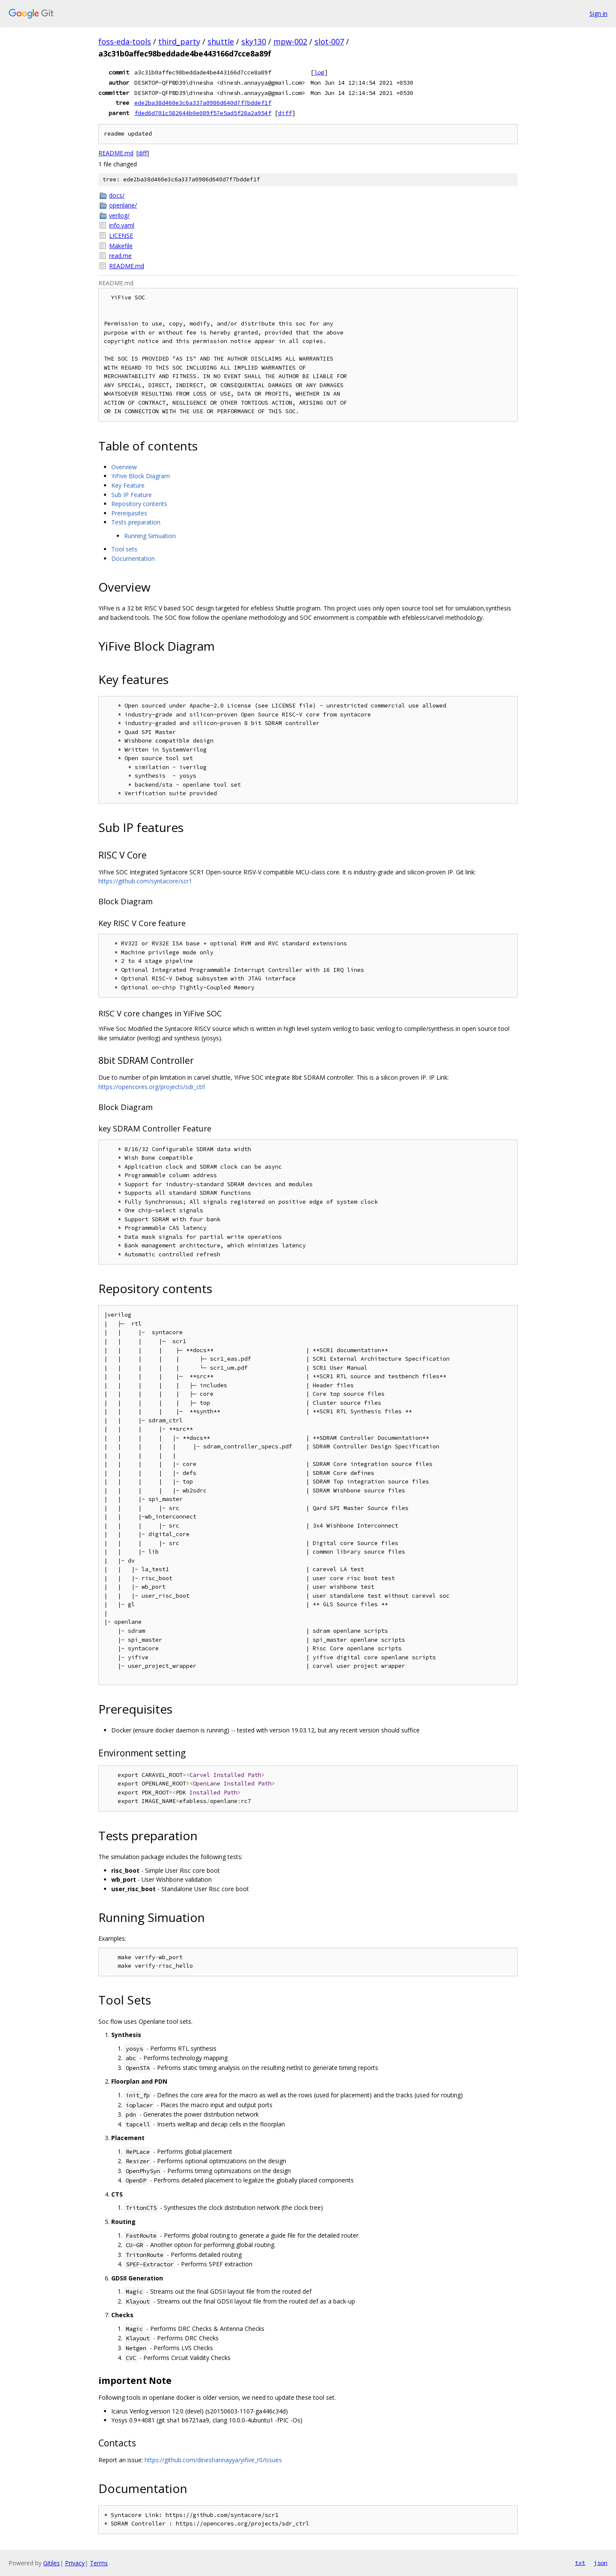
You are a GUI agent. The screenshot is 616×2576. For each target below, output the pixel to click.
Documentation (133, 558)
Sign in (598, 13)
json (600, 2563)
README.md (115, 153)
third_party (179, 41)
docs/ (116, 195)
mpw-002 (290, 41)
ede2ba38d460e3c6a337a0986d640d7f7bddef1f (202, 103)
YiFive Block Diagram (140, 476)
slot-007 (329, 41)
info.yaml (121, 225)
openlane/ (123, 205)
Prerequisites (129, 513)
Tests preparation (135, 522)
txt (580, 2563)
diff (285, 113)
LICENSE (121, 235)
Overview (124, 467)
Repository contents (139, 504)
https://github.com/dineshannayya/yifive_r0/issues (213, 2460)
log (319, 72)
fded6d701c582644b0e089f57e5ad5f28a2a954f (202, 113)
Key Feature (128, 485)
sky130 (253, 41)
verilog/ (119, 215)
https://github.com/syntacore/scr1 (145, 881)
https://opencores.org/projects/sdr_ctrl (151, 1087)
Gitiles (51, 2563)
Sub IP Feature (131, 495)
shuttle (220, 41)
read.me (120, 256)
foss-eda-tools (124, 41)
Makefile (121, 246)
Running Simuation (150, 536)
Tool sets (124, 549)
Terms (99, 2563)
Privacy (75, 2563)
